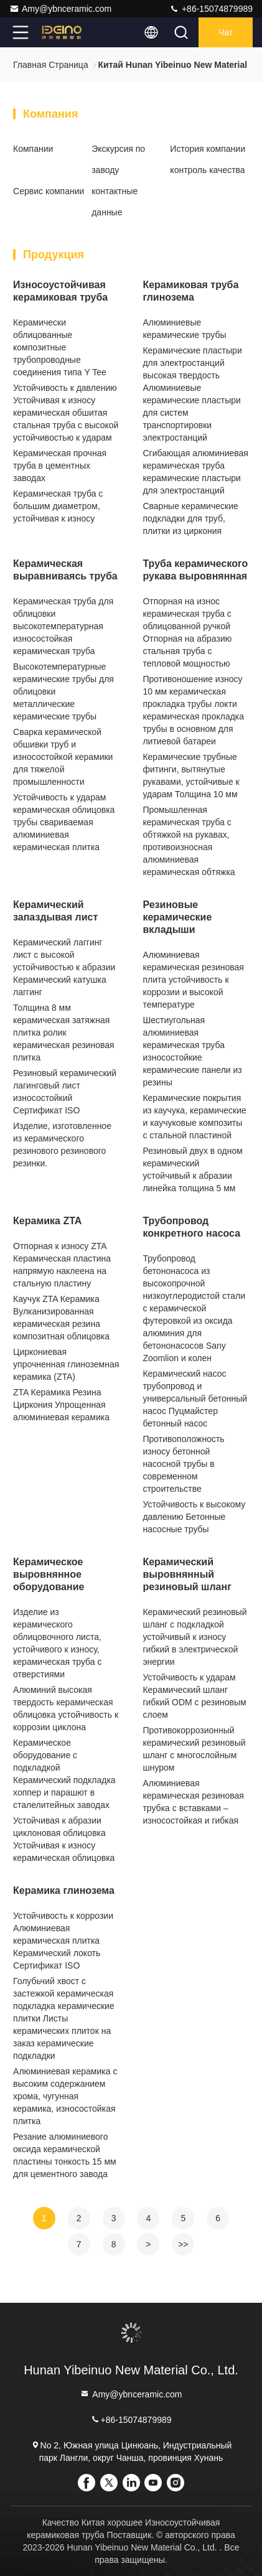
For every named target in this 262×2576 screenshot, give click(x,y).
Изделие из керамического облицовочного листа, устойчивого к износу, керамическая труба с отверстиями (57, 1643)
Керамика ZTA (47, 1220)
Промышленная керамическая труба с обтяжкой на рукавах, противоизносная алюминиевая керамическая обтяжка (189, 841)
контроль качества (207, 170)
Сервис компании (48, 191)
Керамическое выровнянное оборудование (48, 1574)
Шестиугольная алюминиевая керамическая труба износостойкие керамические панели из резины (192, 1051)
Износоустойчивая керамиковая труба (60, 290)
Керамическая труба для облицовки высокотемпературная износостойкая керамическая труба (63, 626)
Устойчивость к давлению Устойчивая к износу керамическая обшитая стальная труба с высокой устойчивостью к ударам (65, 413)
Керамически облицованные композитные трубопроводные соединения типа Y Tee (59, 347)
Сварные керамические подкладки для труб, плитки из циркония (190, 518)
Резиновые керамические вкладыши (177, 917)
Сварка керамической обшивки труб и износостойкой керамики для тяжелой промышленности (63, 757)
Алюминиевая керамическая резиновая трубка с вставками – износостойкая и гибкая (193, 1801)
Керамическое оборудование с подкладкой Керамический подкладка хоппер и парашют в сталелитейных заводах (64, 1774)
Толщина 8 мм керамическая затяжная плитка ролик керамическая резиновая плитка (64, 1032)
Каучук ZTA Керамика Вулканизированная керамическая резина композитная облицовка (61, 1317)
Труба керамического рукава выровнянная (195, 569)
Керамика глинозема (64, 1890)
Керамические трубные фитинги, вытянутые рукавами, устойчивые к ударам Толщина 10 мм (191, 775)
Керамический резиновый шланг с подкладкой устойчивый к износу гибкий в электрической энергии (194, 1637)
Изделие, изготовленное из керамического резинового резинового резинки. (62, 1144)
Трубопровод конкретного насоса (191, 1227)
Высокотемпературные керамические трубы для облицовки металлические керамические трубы (63, 691)
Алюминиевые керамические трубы (184, 328)
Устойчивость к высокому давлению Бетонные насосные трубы (194, 1516)
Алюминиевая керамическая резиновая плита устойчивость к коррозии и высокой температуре (193, 979)
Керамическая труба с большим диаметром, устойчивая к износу (58, 506)
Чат (225, 32)
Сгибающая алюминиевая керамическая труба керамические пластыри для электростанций (195, 471)
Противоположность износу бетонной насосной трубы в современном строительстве (183, 1464)
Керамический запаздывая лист (55, 910)
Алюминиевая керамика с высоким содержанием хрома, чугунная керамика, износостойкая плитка (65, 2096)
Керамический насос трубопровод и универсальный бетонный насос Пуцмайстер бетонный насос (195, 1398)
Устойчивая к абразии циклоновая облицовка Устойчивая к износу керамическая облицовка (64, 1839)
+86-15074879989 (211, 9)
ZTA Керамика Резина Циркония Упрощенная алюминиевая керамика (61, 1404)
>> (183, 2244)
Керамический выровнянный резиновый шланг (187, 1574)
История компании (207, 149)
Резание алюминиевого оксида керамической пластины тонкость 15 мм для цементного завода (64, 2155)
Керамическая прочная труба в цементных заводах (59, 465)
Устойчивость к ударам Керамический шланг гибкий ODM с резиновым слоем (194, 1696)
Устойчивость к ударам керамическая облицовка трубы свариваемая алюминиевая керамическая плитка (64, 822)
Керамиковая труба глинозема (190, 290)
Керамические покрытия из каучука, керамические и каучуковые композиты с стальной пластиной (194, 1116)
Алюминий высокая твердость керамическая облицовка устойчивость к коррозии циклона (65, 1708)
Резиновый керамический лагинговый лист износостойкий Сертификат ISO (64, 1091)
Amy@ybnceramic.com (60, 9)
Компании (33, 149)
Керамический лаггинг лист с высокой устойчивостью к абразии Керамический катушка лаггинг (64, 967)
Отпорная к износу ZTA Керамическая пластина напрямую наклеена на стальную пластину (62, 1264)
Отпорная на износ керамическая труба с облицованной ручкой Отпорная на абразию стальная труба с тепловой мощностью (187, 632)
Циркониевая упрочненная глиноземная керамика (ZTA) (66, 1364)
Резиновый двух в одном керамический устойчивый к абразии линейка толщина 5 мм (192, 1169)
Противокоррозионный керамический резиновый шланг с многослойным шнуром (194, 1749)
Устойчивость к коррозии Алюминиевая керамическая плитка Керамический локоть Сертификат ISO (63, 1940)
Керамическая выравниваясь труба (65, 569)
